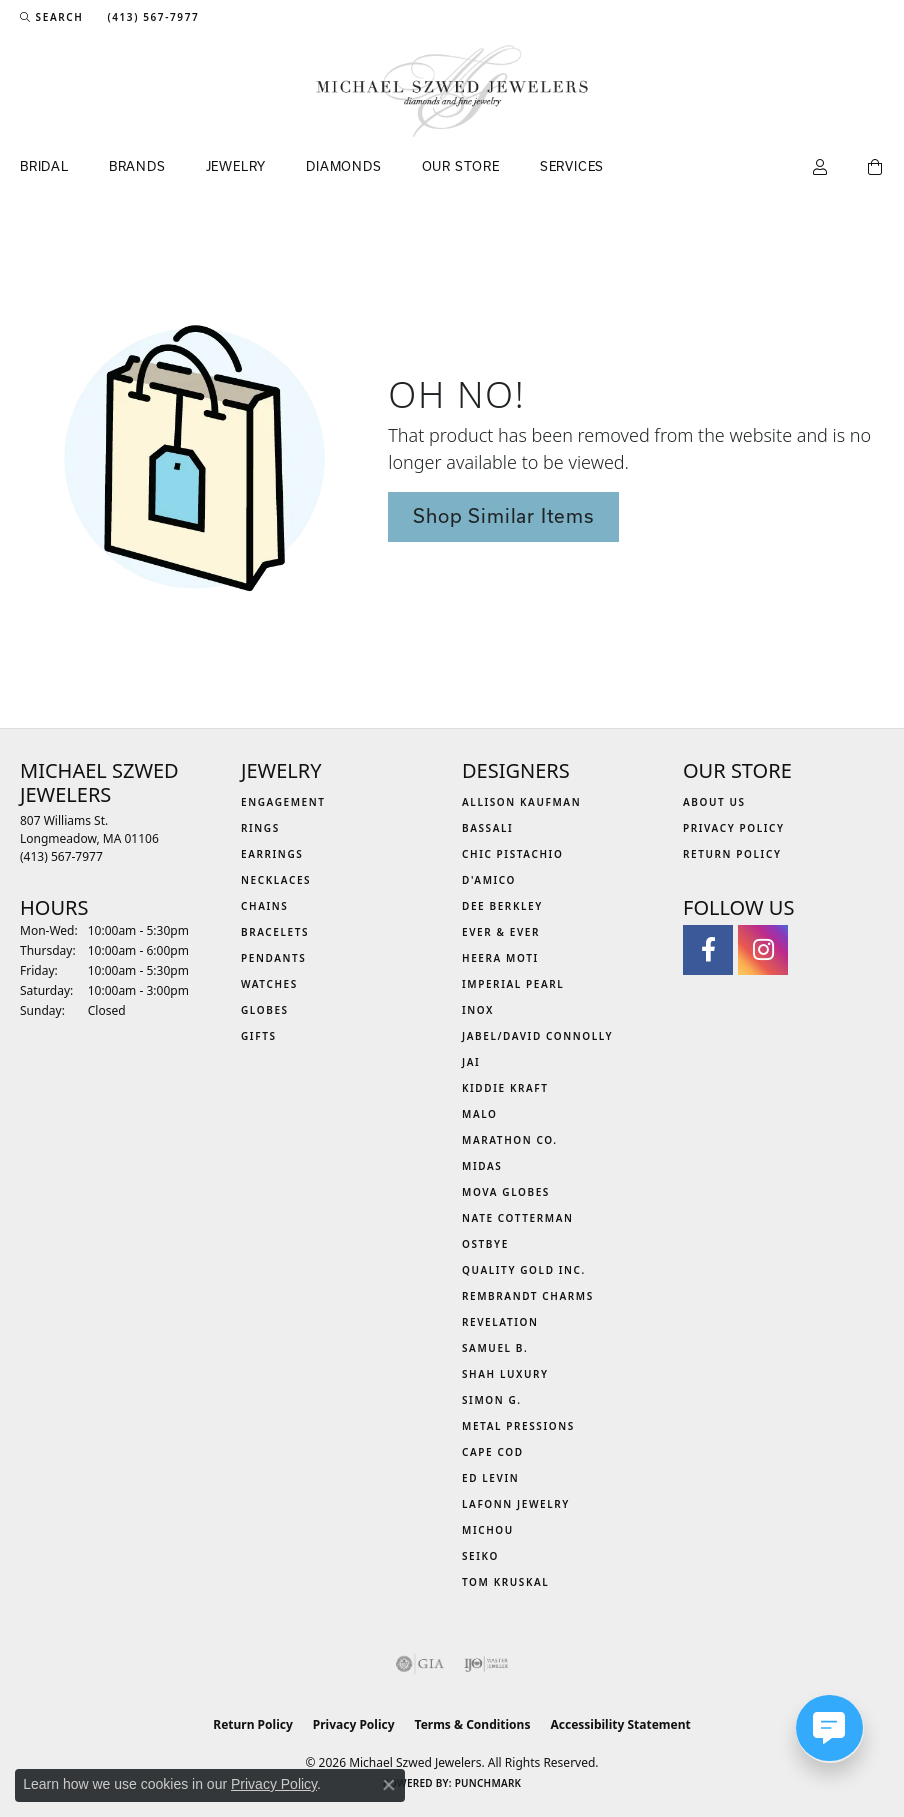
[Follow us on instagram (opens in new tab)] (763, 950)
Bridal (44, 166)
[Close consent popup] (389, 1785)
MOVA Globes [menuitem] (506, 1192)
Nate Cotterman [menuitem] (518, 1218)
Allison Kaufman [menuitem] (521, 802)
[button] (51, 17)
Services (572, 166)
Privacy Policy (734, 828)
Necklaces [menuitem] (276, 880)
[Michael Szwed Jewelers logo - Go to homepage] (452, 91)
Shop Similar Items (503, 516)
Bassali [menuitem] (487, 828)
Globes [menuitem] (265, 1010)
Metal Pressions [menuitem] (518, 1426)
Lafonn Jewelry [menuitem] (516, 1504)
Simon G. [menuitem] (492, 1400)
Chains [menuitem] (264, 906)
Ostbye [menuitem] (485, 1244)
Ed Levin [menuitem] (490, 1478)
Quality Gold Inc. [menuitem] (524, 1270)
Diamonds (343, 166)
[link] (151, 17)
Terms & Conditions (473, 1724)
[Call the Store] (61, 856)
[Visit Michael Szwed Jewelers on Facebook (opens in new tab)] (708, 950)
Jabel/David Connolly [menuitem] (537, 1036)
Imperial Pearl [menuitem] (513, 984)
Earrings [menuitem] (272, 854)
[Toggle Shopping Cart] (876, 168)
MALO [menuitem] (480, 1114)
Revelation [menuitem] (500, 1322)
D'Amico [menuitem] (489, 880)
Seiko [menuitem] (480, 1556)
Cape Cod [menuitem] (493, 1452)
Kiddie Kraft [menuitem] (505, 1088)
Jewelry (236, 166)
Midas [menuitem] (482, 1166)
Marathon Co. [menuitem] (510, 1140)
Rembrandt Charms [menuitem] (528, 1296)
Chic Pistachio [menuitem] (512, 854)
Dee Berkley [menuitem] (502, 906)
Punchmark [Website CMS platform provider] (488, 1783)
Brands (137, 166)
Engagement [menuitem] (283, 802)
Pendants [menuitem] (273, 958)
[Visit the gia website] (420, 1664)
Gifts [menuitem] (259, 1036)
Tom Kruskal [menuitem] (505, 1582)
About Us (714, 802)
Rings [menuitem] (260, 828)
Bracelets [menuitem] (275, 932)
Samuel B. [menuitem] (495, 1348)
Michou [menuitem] (488, 1530)
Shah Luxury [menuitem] (505, 1374)
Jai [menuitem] (471, 1062)
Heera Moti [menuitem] (500, 958)
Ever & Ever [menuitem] (501, 932)
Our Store (461, 166)
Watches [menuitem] (269, 984)
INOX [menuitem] (478, 1010)
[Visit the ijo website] (486, 1664)
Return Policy (732, 854)
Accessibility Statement (620, 1724)
